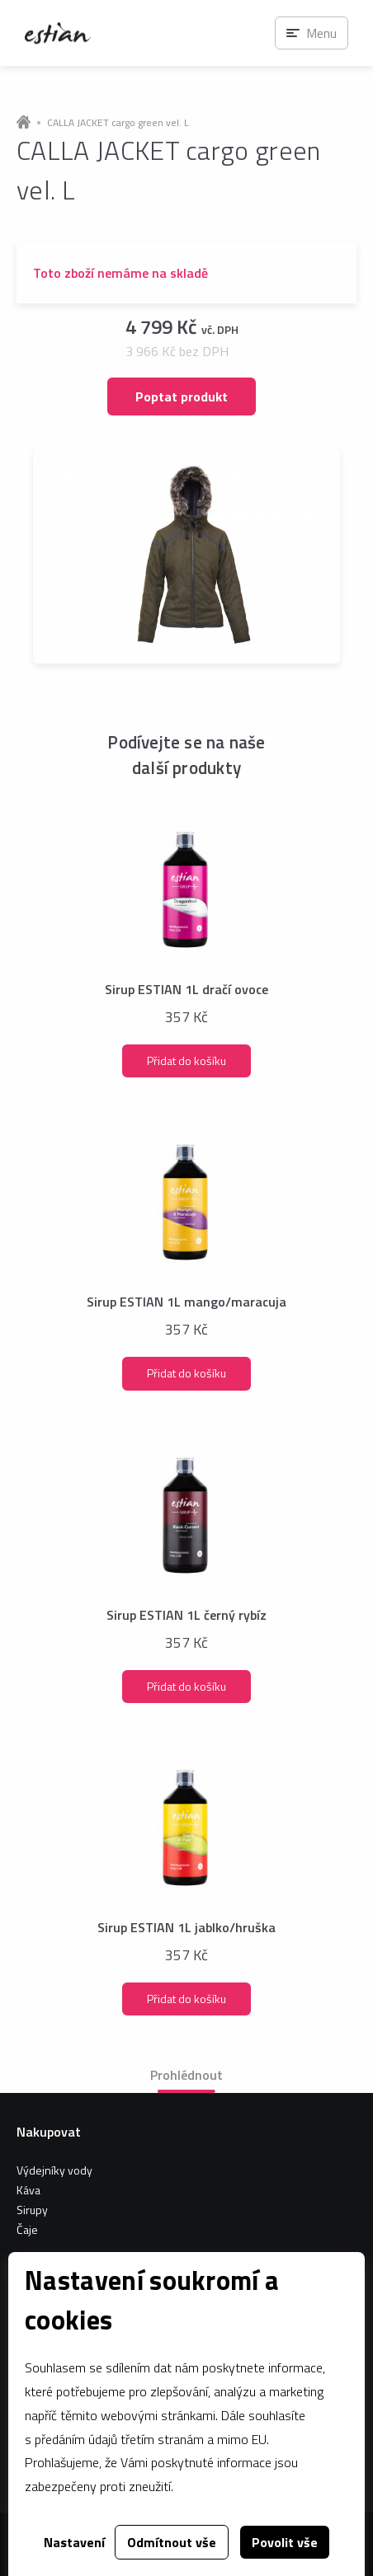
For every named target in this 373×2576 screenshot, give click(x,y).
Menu (321, 33)
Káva (28, 2189)
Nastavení (74, 2542)
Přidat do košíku (186, 1060)
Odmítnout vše (171, 2542)
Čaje (27, 2229)
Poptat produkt (181, 396)
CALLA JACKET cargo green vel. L (118, 122)
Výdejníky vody (54, 2170)
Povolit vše (285, 2542)
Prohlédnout (186, 2075)
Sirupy (32, 2209)
